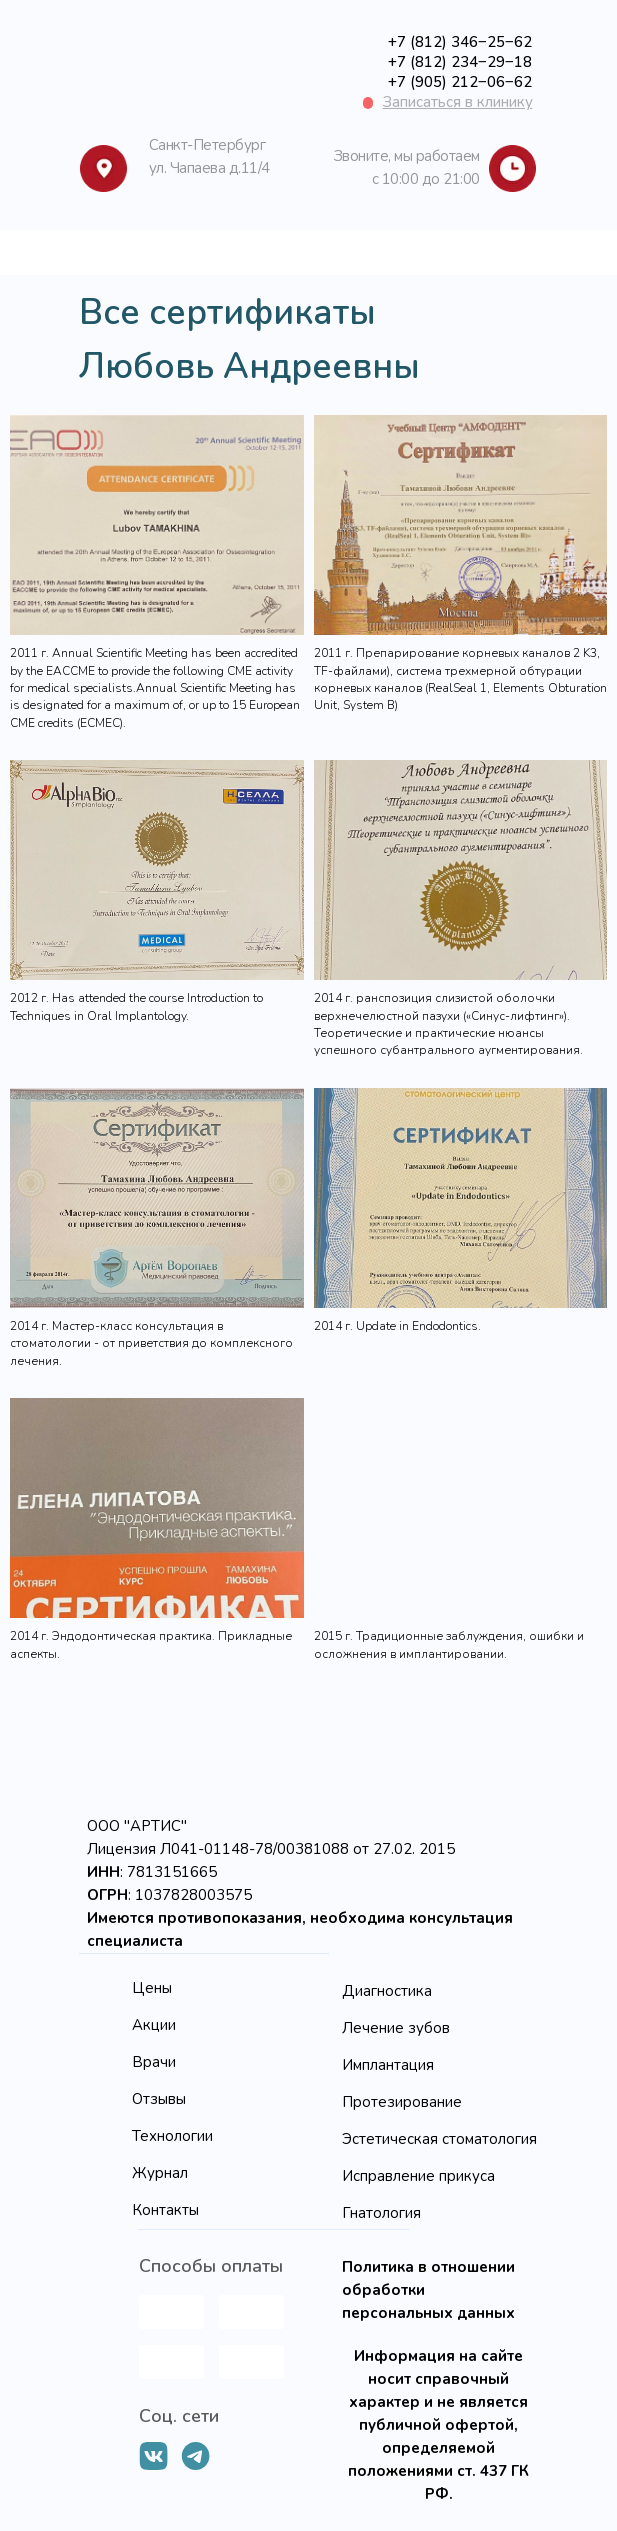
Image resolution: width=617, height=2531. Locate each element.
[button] (458, 102)
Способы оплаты (211, 2266)
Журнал (160, 2173)
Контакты (165, 2210)
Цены (152, 1988)
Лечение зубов (396, 2028)
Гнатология (381, 2213)
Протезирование (402, 2102)
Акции (154, 2025)
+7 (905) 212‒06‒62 (460, 82)
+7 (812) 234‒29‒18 (460, 62)
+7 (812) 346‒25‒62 (460, 42)
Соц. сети (179, 2416)
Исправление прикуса (418, 2176)
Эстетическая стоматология (439, 2139)
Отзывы (159, 2099)
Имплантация (388, 2065)
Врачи (154, 2062)
